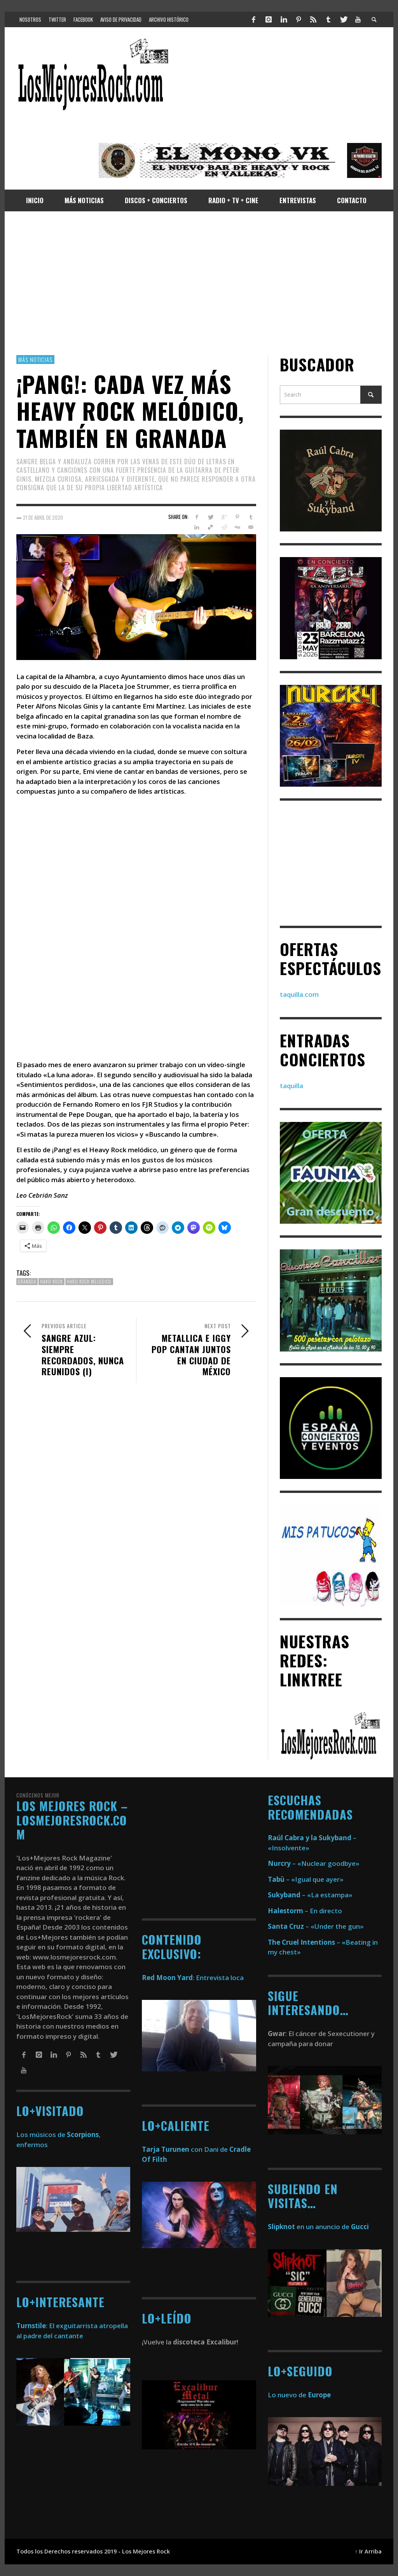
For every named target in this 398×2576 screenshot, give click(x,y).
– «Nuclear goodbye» (314, 1863)
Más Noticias (35, 359)
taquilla (291, 1085)
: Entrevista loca (193, 1977)
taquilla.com (299, 994)
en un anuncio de (318, 2226)
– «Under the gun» (316, 1926)
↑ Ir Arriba (368, 2551)
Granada (27, 1281)
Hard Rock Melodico (89, 1281)
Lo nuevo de (299, 2394)
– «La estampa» (310, 1894)
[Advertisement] (199, 283)
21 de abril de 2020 (43, 517)
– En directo (305, 1910)
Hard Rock (51, 1281)
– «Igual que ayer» (306, 1879)
